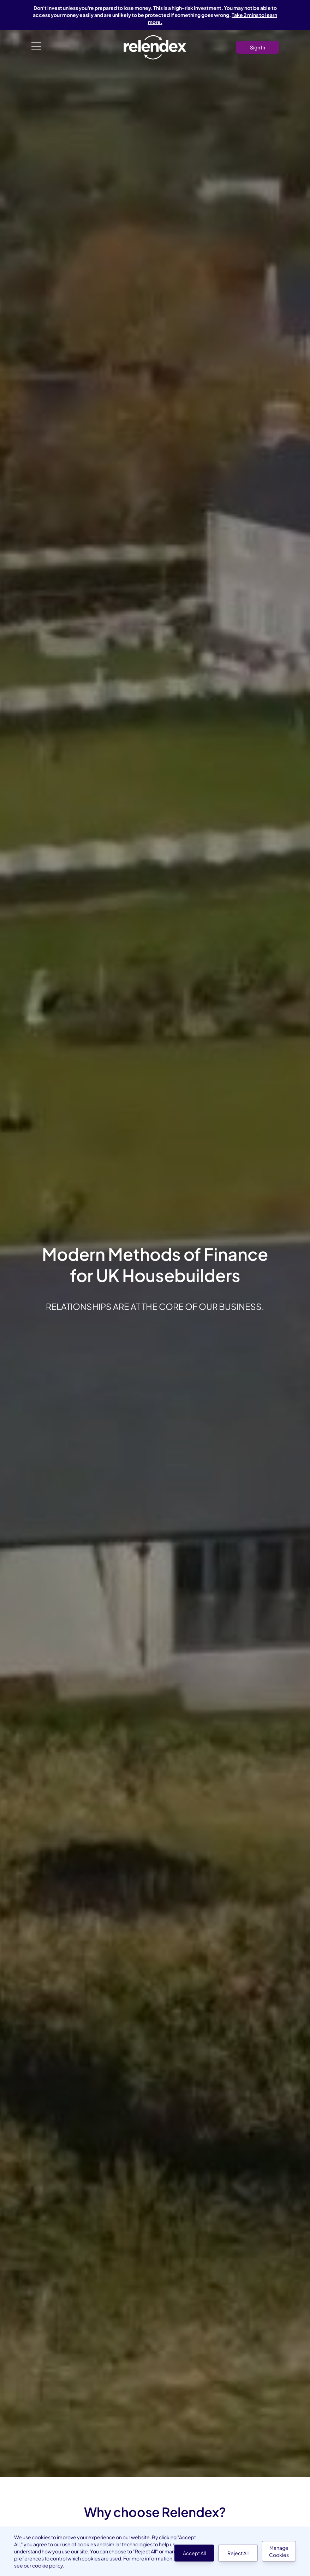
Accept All (194, 2553)
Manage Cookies (279, 2551)
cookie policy (47, 2565)
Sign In (257, 47)
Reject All (238, 2553)
